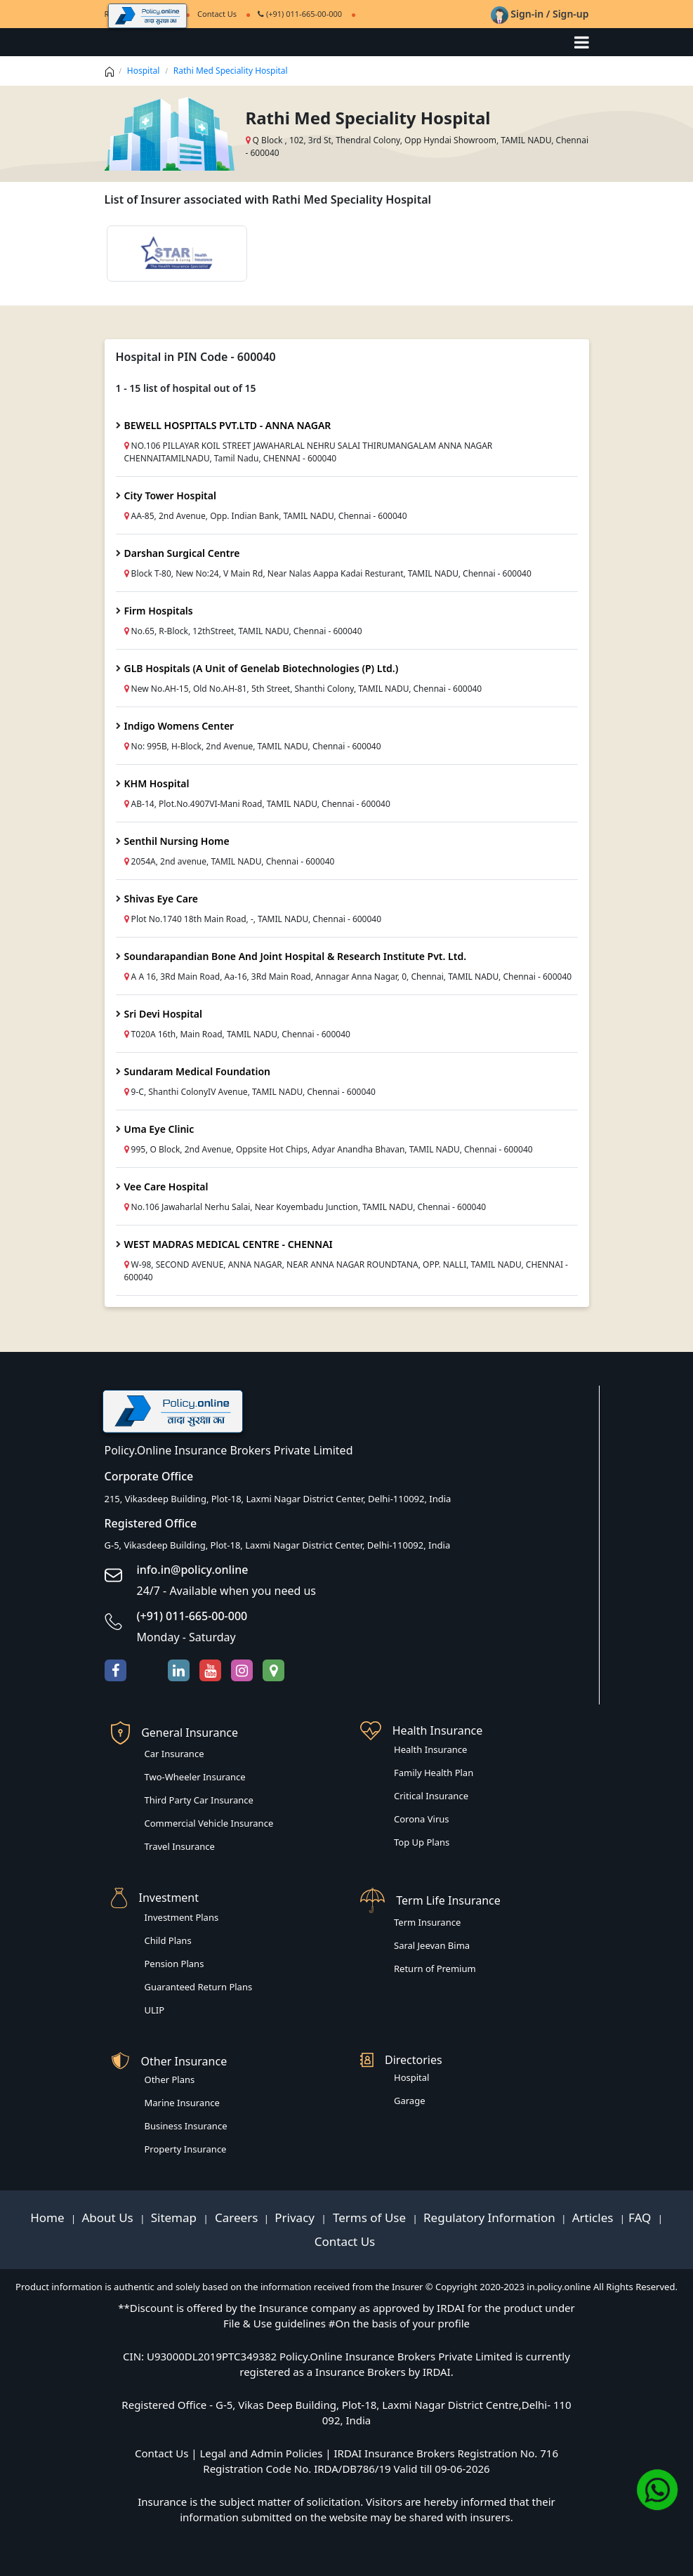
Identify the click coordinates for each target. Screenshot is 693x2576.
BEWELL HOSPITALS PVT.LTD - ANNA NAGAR (227, 425)
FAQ (641, 2217)
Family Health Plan (433, 1772)
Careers (235, 2217)
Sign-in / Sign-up (540, 13)
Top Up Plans (421, 1842)
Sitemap (175, 2217)
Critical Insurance (431, 1795)
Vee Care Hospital (166, 1186)
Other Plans (170, 2079)
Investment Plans (182, 1917)
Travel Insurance (180, 1846)
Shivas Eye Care (161, 898)
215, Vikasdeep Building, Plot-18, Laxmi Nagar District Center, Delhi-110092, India (278, 1498)
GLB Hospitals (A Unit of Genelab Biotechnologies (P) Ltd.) (261, 668)
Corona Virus (421, 1819)
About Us (108, 2217)
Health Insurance (430, 1749)
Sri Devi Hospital (163, 1013)
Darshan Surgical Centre (182, 553)
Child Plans (168, 1940)
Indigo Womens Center (179, 725)
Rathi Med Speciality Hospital (230, 71)
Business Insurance (186, 2126)
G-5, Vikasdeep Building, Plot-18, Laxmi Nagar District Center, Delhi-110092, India (278, 1545)
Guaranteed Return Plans (199, 1986)
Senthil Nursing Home (177, 841)
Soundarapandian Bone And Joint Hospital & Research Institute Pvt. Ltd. (295, 956)
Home (48, 2217)
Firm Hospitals (158, 610)
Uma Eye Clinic (159, 1129)
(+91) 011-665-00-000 (300, 13)
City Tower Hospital (170, 495)
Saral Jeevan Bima (432, 1945)
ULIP (155, 2010)
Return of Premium (435, 1968)
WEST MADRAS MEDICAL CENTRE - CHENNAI (228, 1244)
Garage (409, 2100)
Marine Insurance (182, 2102)
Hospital (143, 71)
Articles (594, 2217)
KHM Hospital (157, 783)
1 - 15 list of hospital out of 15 (186, 388)
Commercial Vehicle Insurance (209, 1823)
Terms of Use (369, 2217)
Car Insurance (174, 1753)
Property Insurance (186, 2149)
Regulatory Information (489, 2217)
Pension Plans (174, 1963)
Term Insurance (427, 1922)
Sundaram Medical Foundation (197, 1071)
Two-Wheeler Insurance (195, 1776)
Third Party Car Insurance (199, 1800)
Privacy (296, 2217)
